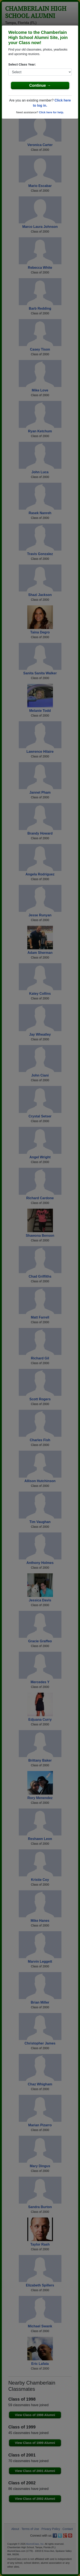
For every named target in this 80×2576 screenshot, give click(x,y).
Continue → (40, 85)
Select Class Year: (22, 64)
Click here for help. (51, 112)
